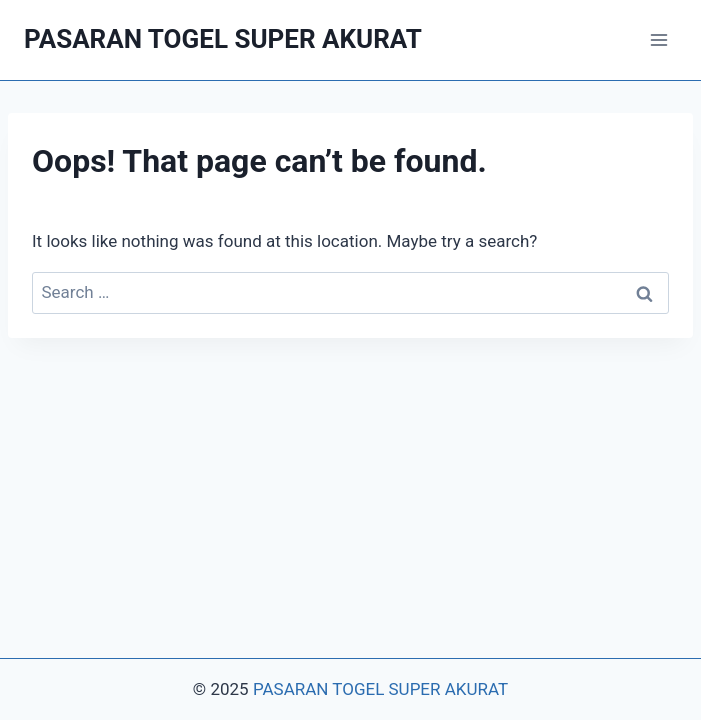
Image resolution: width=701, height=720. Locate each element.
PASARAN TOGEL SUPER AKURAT (380, 689)
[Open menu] (658, 39)
